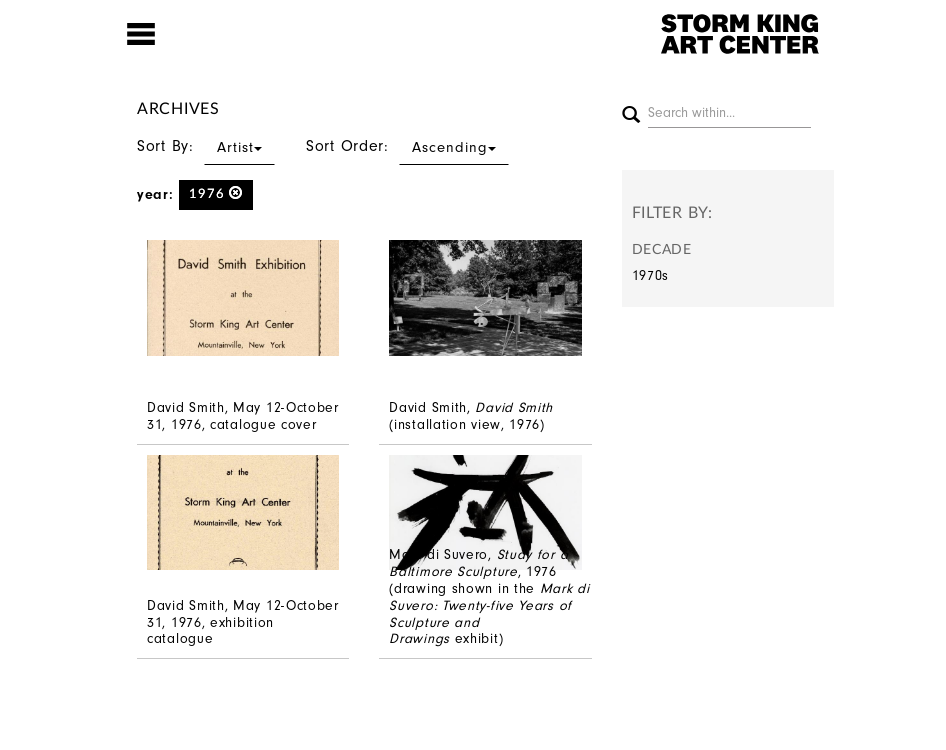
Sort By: (206, 146)
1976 (216, 193)
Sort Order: (407, 146)
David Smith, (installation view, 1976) (471, 416)
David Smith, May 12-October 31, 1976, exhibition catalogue (243, 622)
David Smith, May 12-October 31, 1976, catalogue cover (243, 416)
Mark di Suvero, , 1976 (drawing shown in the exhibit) (489, 596)
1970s (651, 275)
